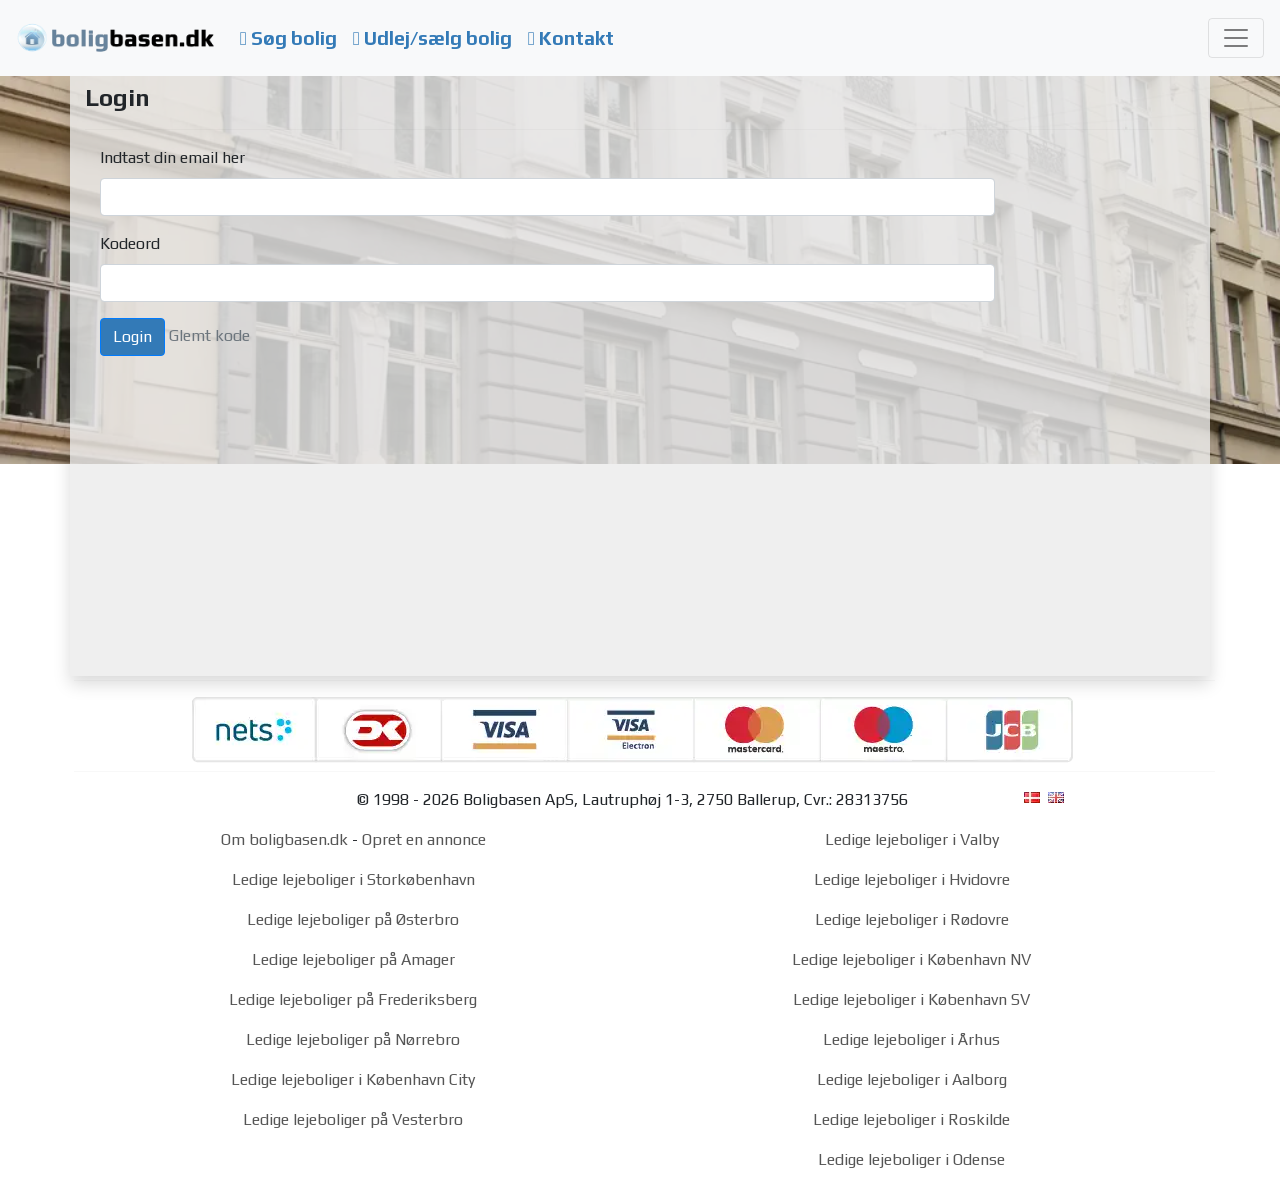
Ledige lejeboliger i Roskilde (911, 1119)
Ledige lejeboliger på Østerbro (353, 919)
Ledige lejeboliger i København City (353, 1079)
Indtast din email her (172, 157)
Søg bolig (288, 38)
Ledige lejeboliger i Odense (911, 1159)
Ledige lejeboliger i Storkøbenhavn (353, 879)
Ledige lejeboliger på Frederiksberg (353, 999)
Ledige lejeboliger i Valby (912, 839)
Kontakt (571, 38)
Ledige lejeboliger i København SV (911, 999)
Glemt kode (209, 335)
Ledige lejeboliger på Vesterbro (353, 1119)
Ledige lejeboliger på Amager (353, 959)
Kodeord (130, 243)
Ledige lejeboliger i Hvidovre (912, 879)
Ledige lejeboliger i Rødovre (912, 919)
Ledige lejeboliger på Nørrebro (353, 1039)
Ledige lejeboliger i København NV (911, 959)
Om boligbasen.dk (284, 839)
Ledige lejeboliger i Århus (911, 1039)
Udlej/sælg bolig (432, 38)
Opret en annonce (424, 839)
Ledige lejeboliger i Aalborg (912, 1079)
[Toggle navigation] (1236, 38)
